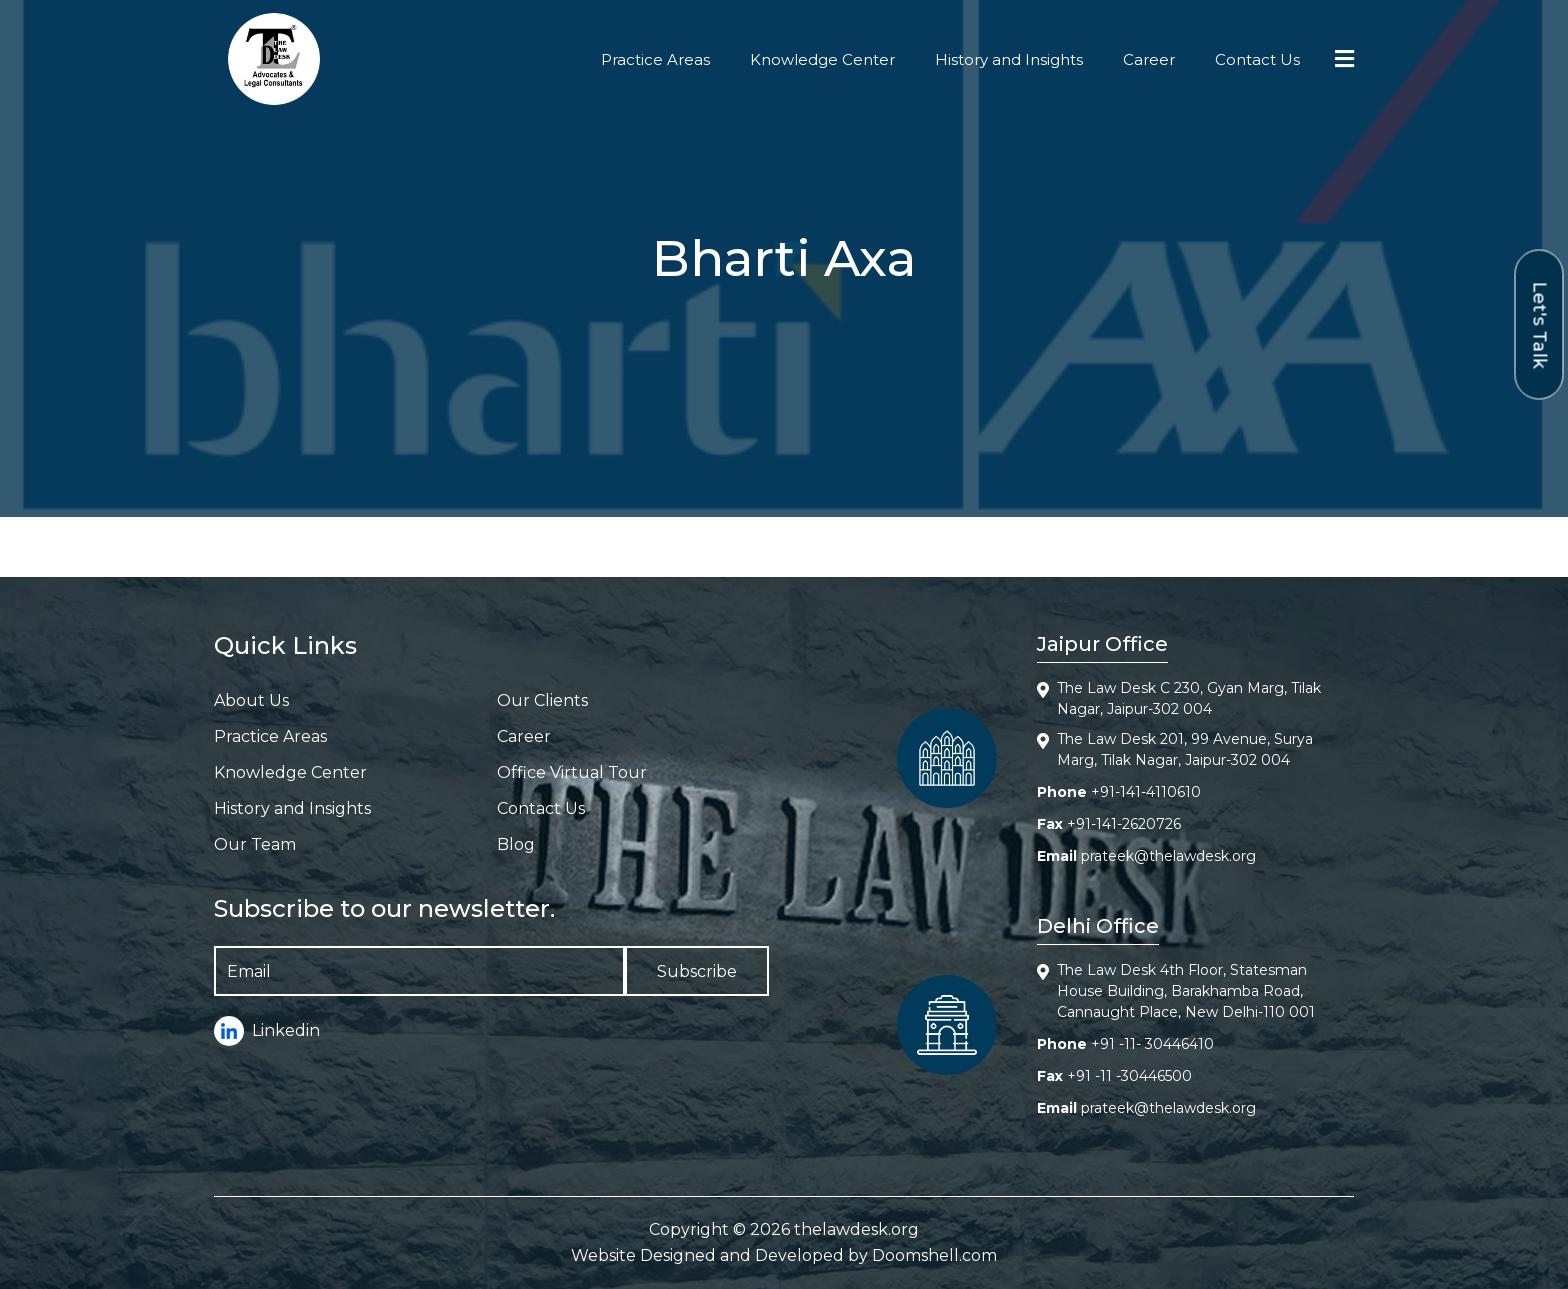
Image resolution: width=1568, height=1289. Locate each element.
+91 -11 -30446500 (1129, 1076)
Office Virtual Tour (572, 772)
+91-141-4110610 (1146, 792)
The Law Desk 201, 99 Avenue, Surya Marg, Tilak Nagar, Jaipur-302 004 (1185, 749)
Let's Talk (1540, 324)
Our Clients (542, 700)
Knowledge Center (822, 59)
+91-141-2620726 (1124, 824)
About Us (251, 700)
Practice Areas (655, 59)
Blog (516, 844)
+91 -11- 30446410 (1152, 1044)
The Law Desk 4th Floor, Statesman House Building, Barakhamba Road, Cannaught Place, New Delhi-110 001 (1186, 991)
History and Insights (1009, 59)
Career (1149, 59)
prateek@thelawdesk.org (1168, 856)
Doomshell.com (934, 1255)
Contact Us (1257, 59)
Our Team (255, 844)
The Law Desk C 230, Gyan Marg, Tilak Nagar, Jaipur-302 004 (1189, 698)
